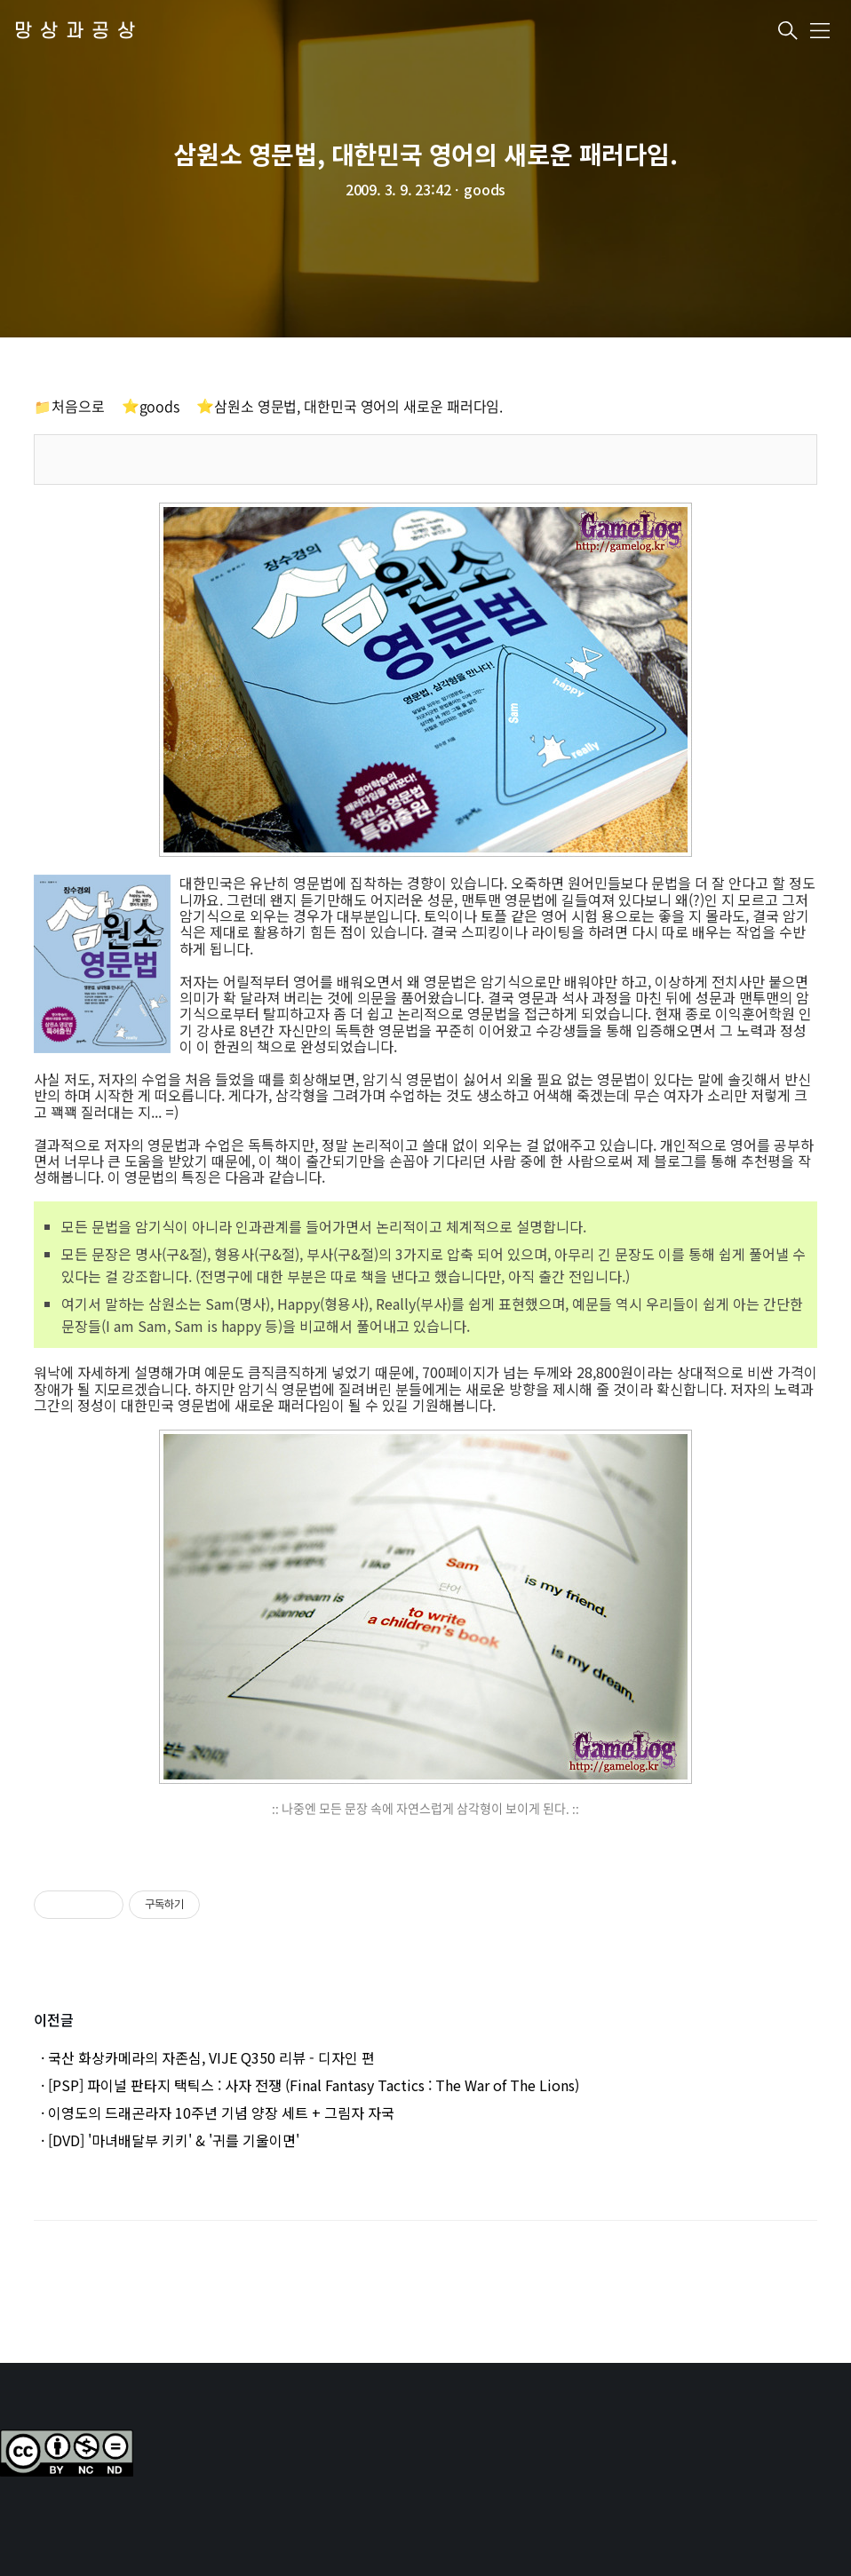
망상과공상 (78, 31)
